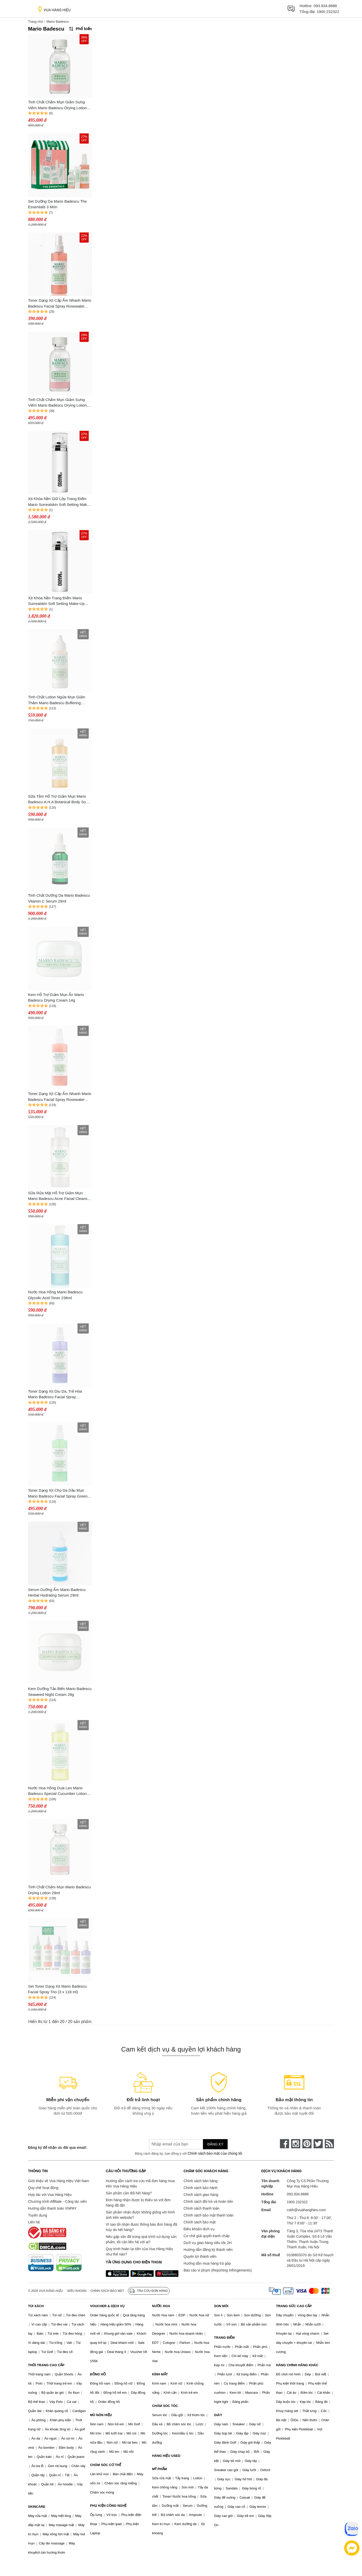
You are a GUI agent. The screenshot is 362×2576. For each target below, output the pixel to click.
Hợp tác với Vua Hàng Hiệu (50, 2195)
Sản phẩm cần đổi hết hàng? (129, 2193)
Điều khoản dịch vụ (199, 2229)
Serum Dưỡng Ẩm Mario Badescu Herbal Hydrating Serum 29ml (57, 1592)
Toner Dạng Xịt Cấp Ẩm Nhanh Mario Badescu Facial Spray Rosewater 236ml (59, 1096)
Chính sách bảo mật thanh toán (209, 2215)
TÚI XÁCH (36, 2306)
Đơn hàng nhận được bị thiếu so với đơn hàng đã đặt (138, 2202)
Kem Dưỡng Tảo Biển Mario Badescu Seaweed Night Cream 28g (60, 1691)
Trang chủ (35, 21)
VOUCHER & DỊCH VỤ (107, 2306)
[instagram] (295, 2143)
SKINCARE (36, 2507)
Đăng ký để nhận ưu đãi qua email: (57, 2147)
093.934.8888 (325, 6)
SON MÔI (221, 2306)
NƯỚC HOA (161, 2306)
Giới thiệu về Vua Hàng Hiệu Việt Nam (58, 2181)
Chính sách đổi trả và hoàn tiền (208, 2201)
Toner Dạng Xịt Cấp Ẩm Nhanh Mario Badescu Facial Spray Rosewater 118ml (59, 303)
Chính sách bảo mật (200, 2222)
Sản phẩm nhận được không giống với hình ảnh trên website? (140, 2215)
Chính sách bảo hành (200, 2188)
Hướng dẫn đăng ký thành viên (208, 2250)
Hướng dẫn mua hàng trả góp (207, 2263)
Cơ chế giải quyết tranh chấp (206, 2236)
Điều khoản (77, 2291)
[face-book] (284, 2143)
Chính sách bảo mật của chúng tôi (215, 2153)
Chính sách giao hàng (201, 2195)
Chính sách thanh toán (201, 2208)
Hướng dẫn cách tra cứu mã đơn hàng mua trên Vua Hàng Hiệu (140, 2183)
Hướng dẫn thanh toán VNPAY (52, 2208)
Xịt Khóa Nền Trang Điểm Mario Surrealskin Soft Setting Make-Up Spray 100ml (56, 601)
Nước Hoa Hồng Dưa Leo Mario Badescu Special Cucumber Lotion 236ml (57, 1791)
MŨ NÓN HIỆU (101, 2415)
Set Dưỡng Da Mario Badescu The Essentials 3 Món (57, 204)
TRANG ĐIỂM (224, 2337)
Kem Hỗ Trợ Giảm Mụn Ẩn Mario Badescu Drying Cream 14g (56, 997)
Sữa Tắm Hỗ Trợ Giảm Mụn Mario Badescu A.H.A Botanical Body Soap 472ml (59, 799)
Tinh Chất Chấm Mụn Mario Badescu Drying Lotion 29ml (59, 1890)
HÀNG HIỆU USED (166, 2456)
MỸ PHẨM (159, 2469)
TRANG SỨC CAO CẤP (294, 2306)
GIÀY (218, 2415)
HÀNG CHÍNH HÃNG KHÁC (297, 2365)
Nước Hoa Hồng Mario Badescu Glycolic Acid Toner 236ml (55, 1295)
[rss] (329, 2143)
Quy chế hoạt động (43, 2188)
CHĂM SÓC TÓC (165, 2406)
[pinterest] (307, 2143)
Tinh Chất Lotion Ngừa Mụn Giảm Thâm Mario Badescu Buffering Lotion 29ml (56, 700)
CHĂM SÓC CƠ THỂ (105, 2465)
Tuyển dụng (37, 2215)
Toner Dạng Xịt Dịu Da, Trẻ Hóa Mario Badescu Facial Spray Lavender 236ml (55, 1394)
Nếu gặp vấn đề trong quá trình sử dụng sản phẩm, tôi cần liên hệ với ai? (141, 2239)
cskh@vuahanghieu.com (306, 2210)
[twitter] (318, 2143)
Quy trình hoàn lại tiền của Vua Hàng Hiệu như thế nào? (139, 2251)
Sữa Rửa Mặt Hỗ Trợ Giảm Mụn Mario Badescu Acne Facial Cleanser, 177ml (60, 1196)
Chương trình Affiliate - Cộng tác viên (57, 2201)
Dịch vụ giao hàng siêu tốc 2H (207, 2243)
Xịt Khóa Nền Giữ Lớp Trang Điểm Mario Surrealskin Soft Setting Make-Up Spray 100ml (59, 501)
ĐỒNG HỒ (98, 2374)
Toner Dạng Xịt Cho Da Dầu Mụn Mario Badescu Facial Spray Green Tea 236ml (57, 1493)
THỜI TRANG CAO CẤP (46, 2365)
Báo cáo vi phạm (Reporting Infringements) (218, 2270)
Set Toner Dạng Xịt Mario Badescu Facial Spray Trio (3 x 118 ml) (57, 1989)
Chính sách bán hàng (200, 2181)
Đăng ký (215, 2144)
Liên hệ (34, 2222)
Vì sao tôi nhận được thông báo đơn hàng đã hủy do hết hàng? (141, 2227)
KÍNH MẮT (160, 2374)
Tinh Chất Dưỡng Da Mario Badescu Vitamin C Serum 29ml (59, 898)
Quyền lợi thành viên (200, 2256)
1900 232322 (328, 11)
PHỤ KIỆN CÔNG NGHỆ (108, 2506)
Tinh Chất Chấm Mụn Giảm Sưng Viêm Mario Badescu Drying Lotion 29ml (57, 105)
